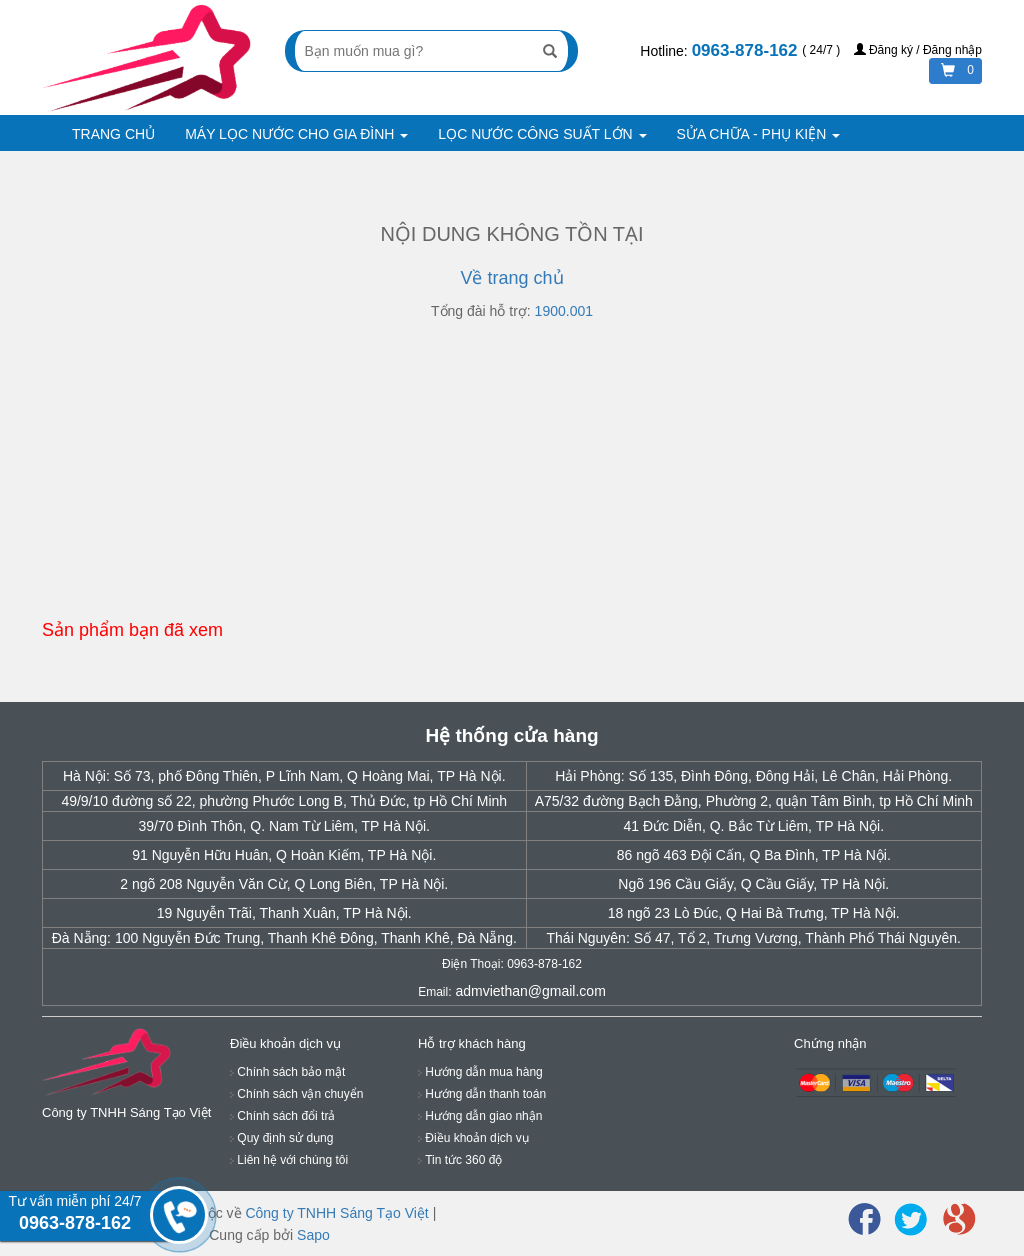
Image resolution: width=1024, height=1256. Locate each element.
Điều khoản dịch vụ (473, 1138)
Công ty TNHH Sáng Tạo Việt (336, 1213)
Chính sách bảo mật (287, 1072)
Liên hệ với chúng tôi (289, 1160)
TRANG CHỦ (113, 134)
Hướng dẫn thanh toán (482, 1094)
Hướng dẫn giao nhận (480, 1116)
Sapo (313, 1235)
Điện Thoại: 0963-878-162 (512, 964)
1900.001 (564, 311)
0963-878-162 (747, 50)
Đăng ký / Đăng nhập (918, 50)
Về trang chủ (511, 278)
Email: (434, 992)
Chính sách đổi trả (282, 1116)
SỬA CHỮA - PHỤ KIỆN (759, 134)
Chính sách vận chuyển (296, 1094)
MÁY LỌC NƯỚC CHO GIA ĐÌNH (296, 134)
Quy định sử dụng (281, 1138)
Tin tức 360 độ (460, 1160)
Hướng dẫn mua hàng (480, 1072)
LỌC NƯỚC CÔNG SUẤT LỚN (542, 134)
